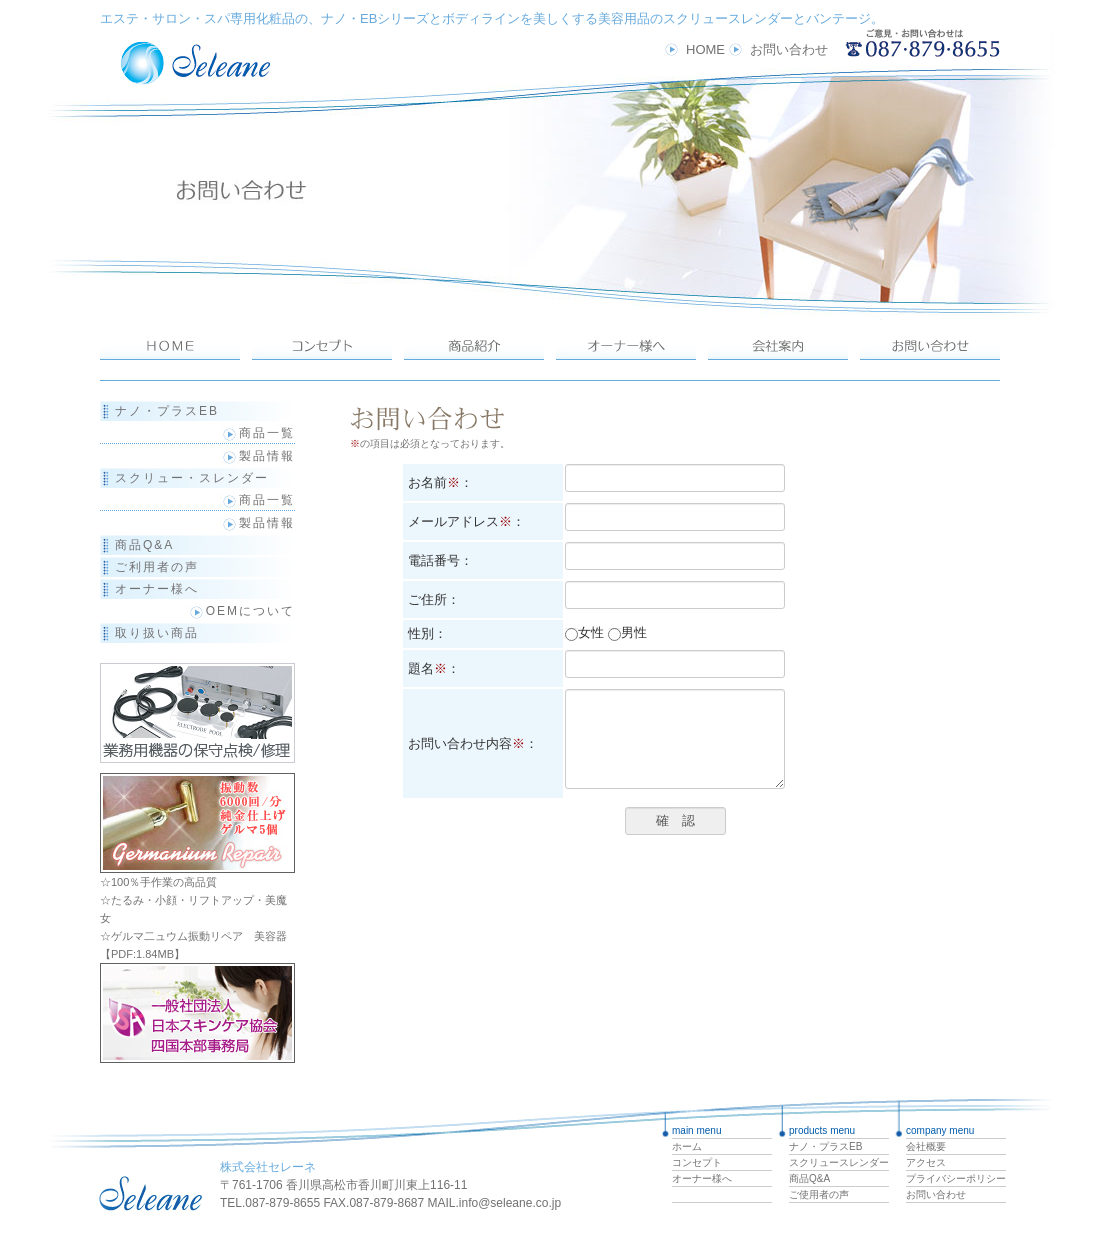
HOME (705, 49)
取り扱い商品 (157, 633)
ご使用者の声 (819, 1194)
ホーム (687, 1146)
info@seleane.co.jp (510, 1203)
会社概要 (926, 1146)
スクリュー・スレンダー (192, 478)
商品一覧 (257, 433)
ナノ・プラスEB (167, 411)
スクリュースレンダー (839, 1162)
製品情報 (257, 456)
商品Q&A (144, 545)
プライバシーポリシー (956, 1178)
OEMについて (250, 611)
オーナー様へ (157, 589)
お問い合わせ (789, 49)
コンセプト (697, 1162)
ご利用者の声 (157, 567)
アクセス (926, 1162)
